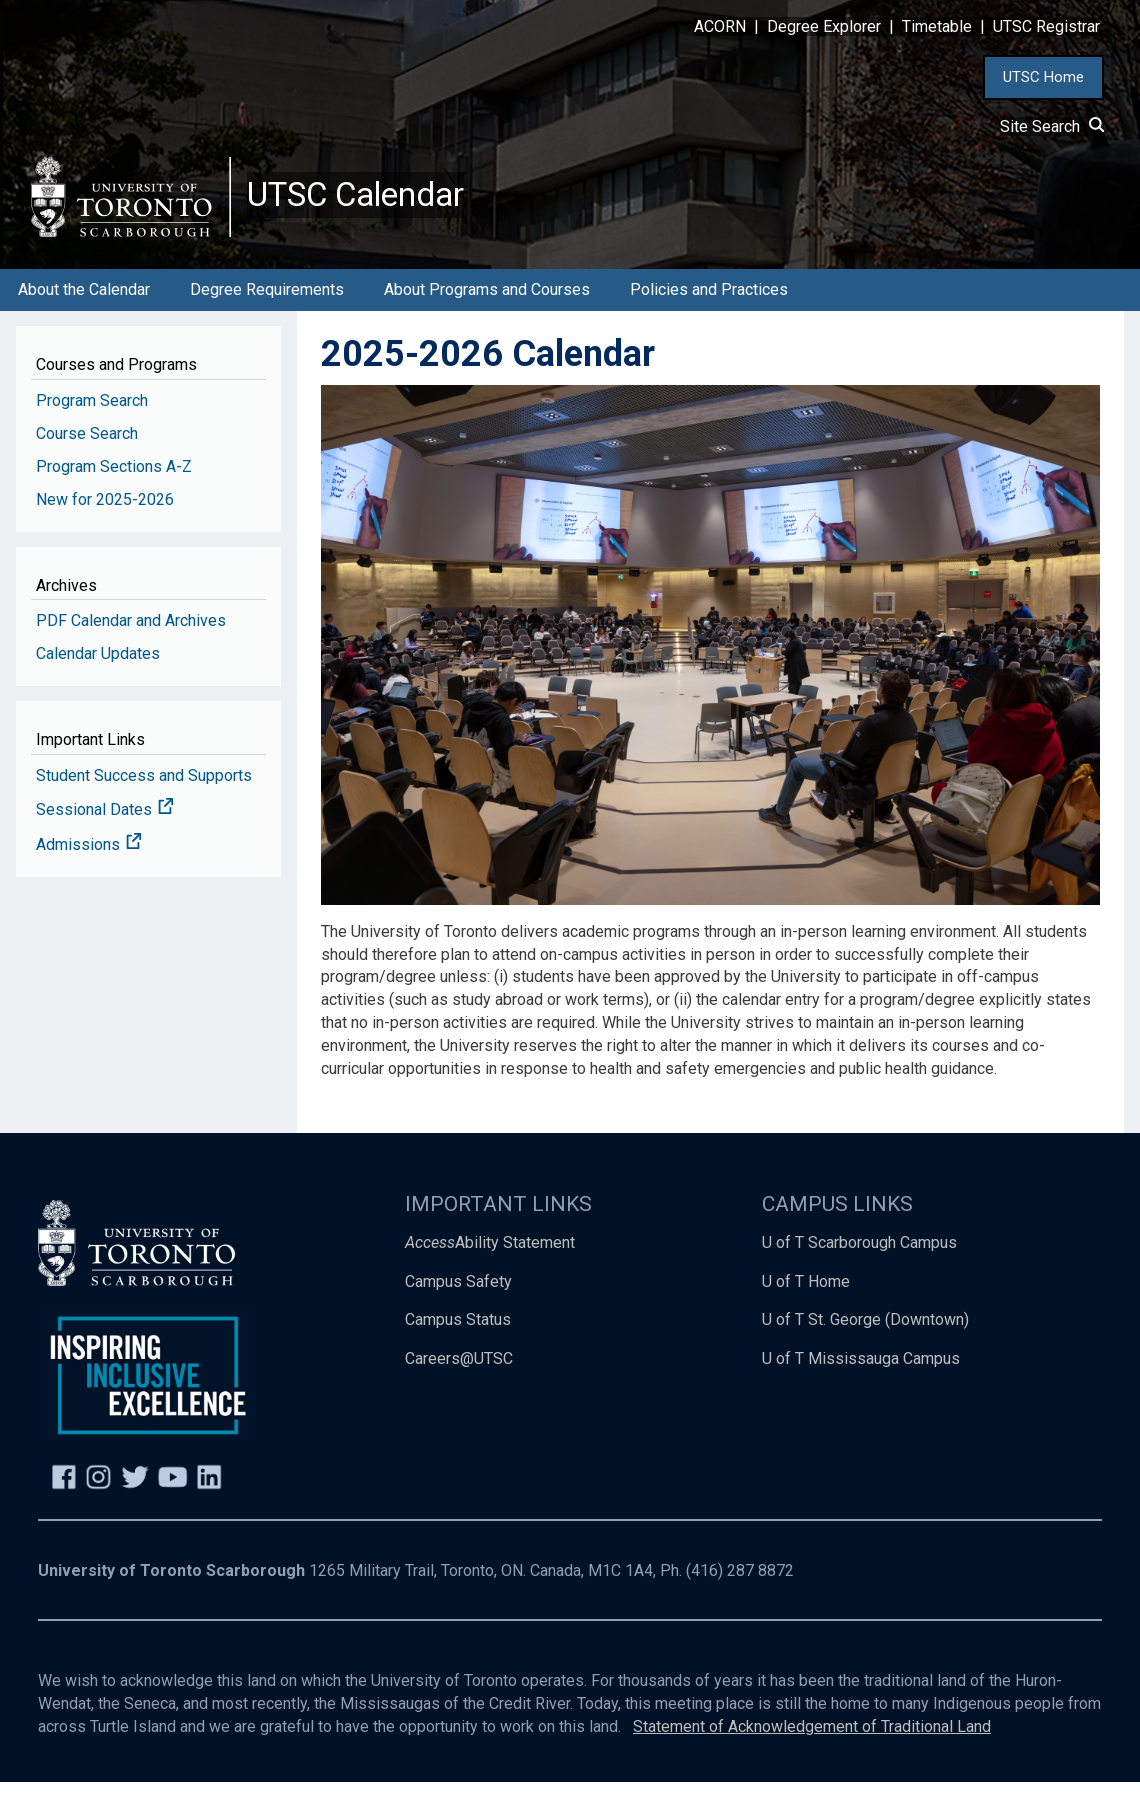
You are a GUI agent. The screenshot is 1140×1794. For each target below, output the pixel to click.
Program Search (92, 411)
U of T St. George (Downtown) (865, 1331)
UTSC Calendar (367, 200)
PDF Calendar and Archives (131, 631)
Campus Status (458, 1331)
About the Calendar (84, 300)
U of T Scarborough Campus (859, 1253)
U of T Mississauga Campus (861, 1370)
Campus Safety (458, 1292)
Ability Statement (490, 1253)
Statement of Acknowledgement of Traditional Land (812, 1737)
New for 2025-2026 (105, 510)
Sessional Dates (105, 821)
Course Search (87, 444)
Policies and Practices (709, 300)
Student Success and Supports (144, 786)
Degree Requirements (267, 300)
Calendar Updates (98, 664)
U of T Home (806, 1292)
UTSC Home (1043, 77)
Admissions (89, 856)
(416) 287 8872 (740, 1581)
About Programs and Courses (487, 300)
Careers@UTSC (459, 1370)
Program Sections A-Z (114, 477)
